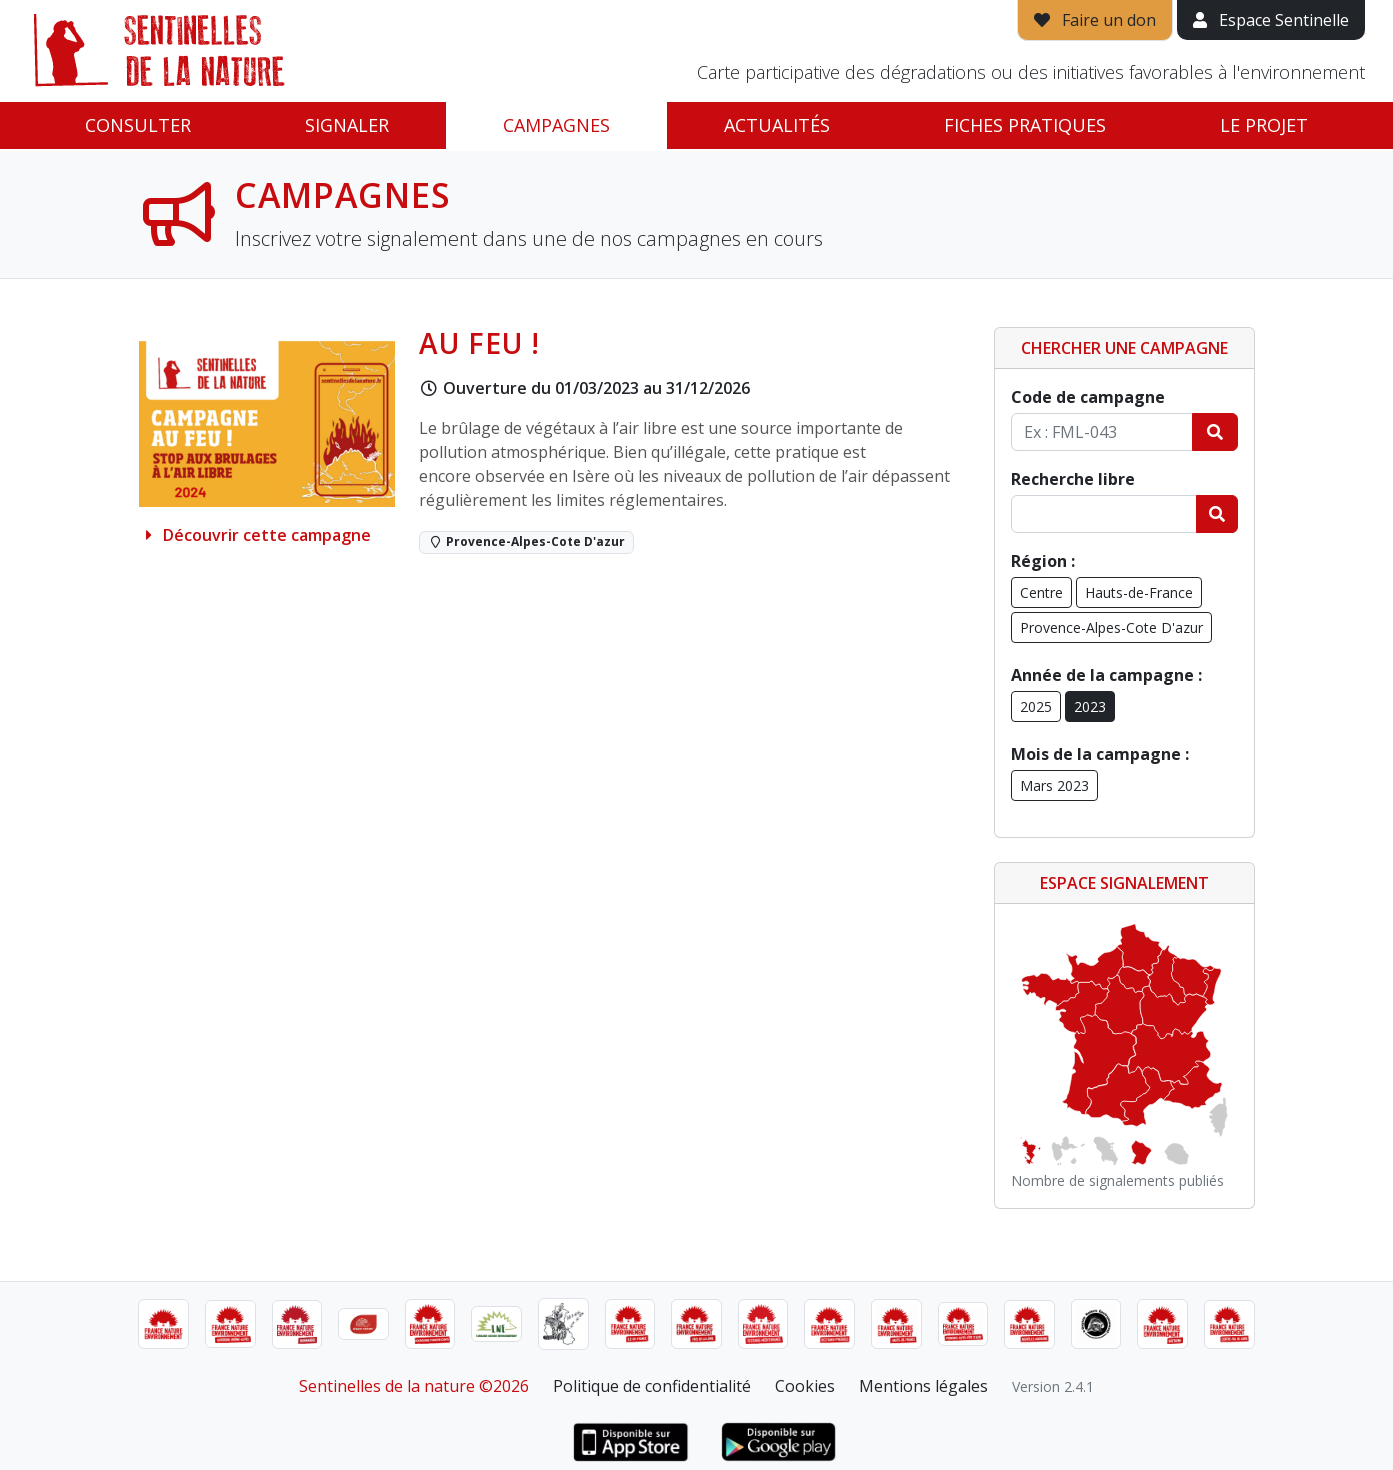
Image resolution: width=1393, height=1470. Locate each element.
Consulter (138, 125)
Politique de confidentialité (652, 1386)
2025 (1036, 706)
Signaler (347, 125)
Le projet (1264, 125)
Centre (1041, 592)
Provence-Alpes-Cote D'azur (1111, 627)
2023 (1090, 706)
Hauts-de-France (1139, 592)
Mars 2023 (1054, 785)
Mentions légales (923, 1386)
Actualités (777, 125)
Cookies (805, 1386)
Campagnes (556, 125)
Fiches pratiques (1025, 125)
